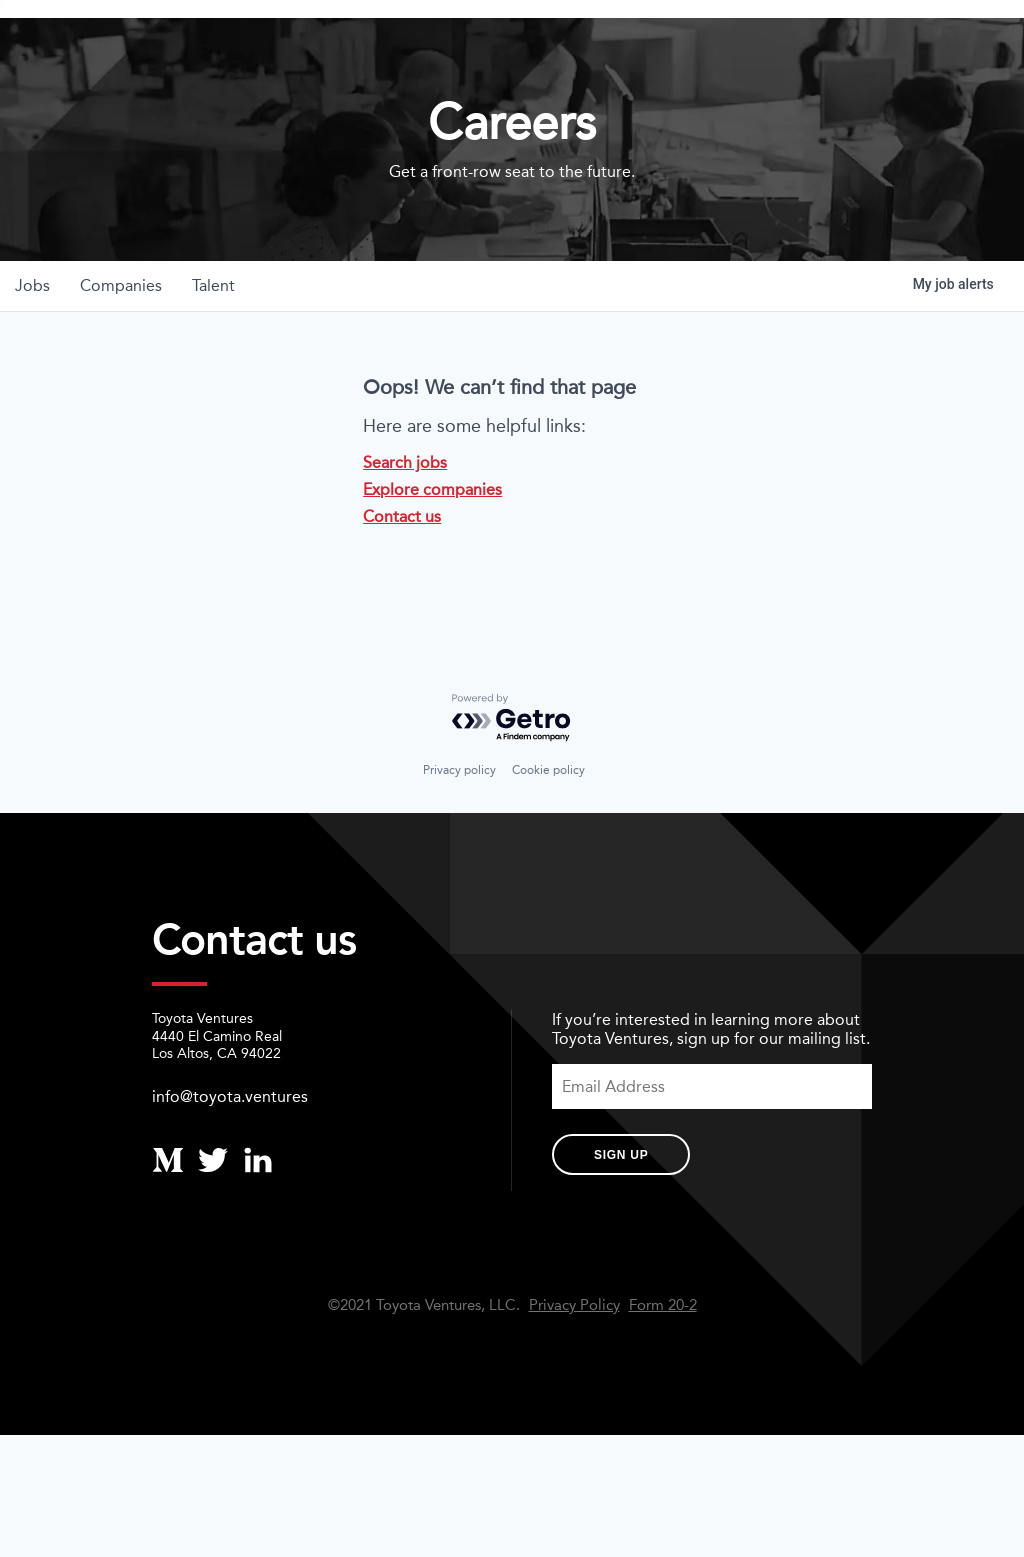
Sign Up (621, 1217)
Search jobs (405, 525)
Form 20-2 (663, 1367)
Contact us (402, 579)
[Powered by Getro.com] (512, 781)
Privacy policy (459, 832)
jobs (33, 348)
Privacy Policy (574, 1367)
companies (124, 348)
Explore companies (432, 552)
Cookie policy (548, 832)
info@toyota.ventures (230, 1158)
